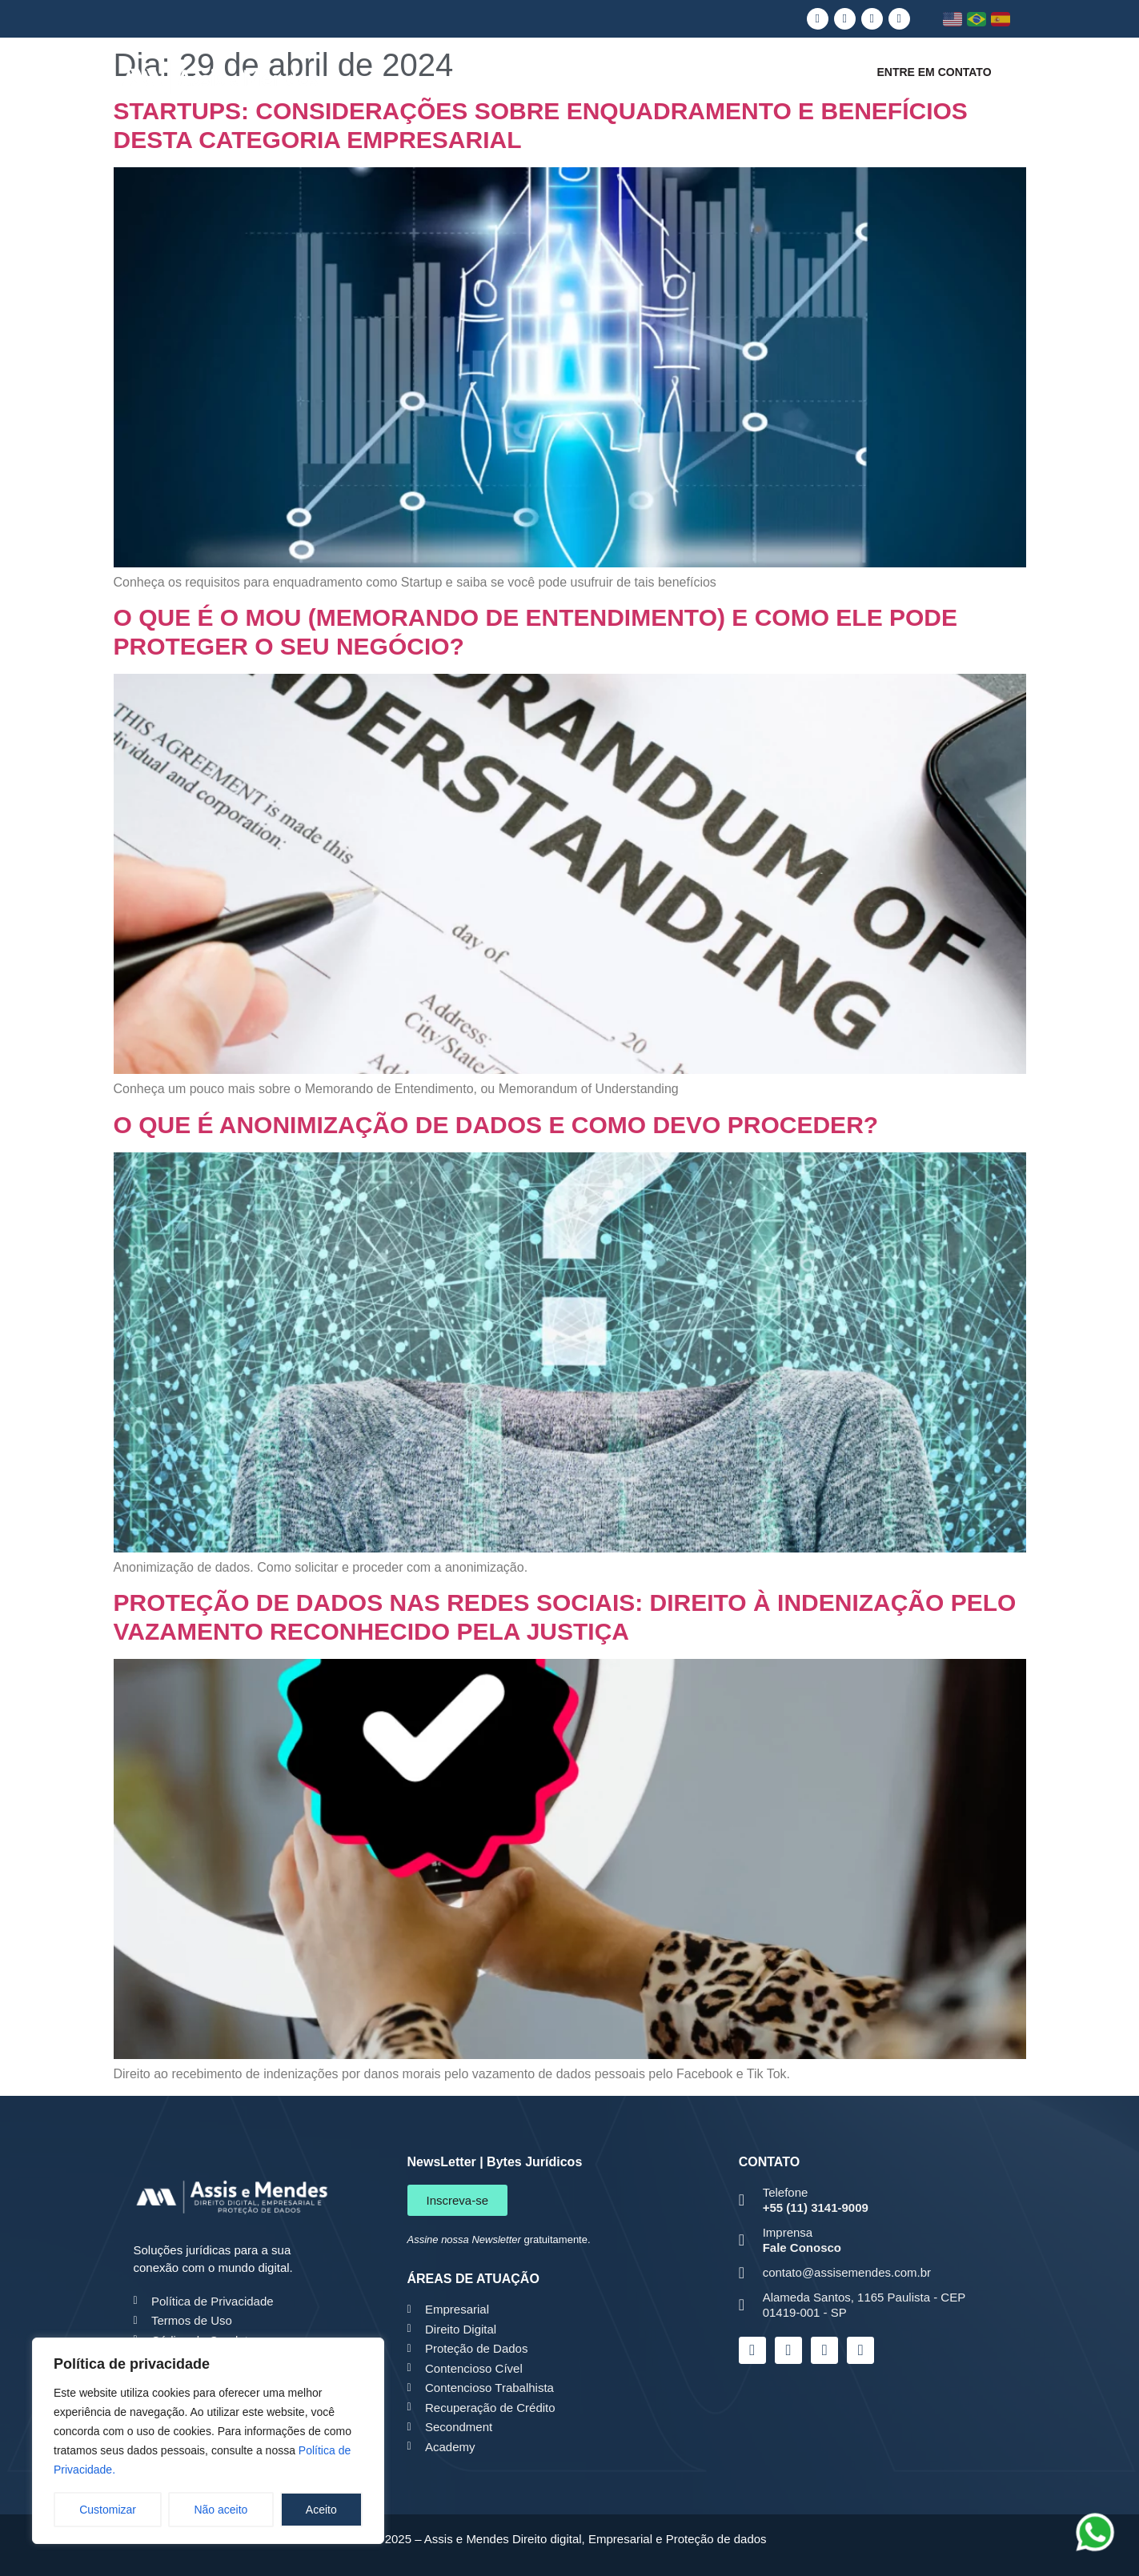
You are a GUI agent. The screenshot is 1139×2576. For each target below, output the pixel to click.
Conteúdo (796, 80)
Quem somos (462, 80)
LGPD (562, 80)
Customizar (107, 2509)
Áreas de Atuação (674, 80)
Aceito (321, 2509)
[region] (208, 2441)
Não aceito (220, 2509)
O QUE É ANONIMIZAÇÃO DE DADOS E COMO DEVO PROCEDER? (496, 1125)
